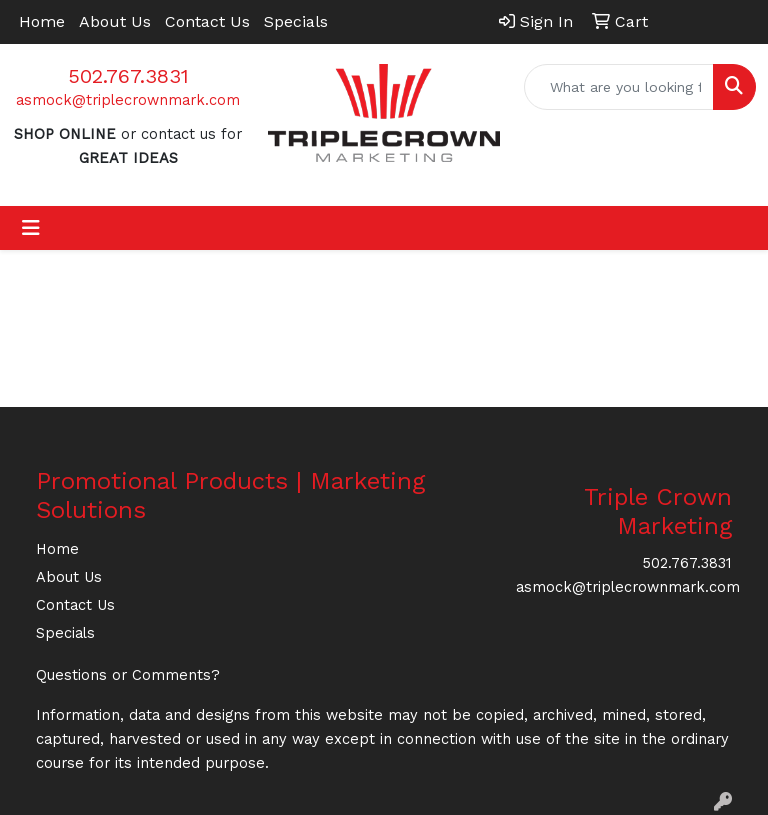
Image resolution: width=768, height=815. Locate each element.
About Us (115, 21)
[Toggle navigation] (31, 228)
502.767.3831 (128, 76)
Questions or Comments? (128, 675)
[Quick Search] (619, 87)
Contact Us (207, 21)
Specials (296, 21)
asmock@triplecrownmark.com (128, 100)
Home (42, 21)
